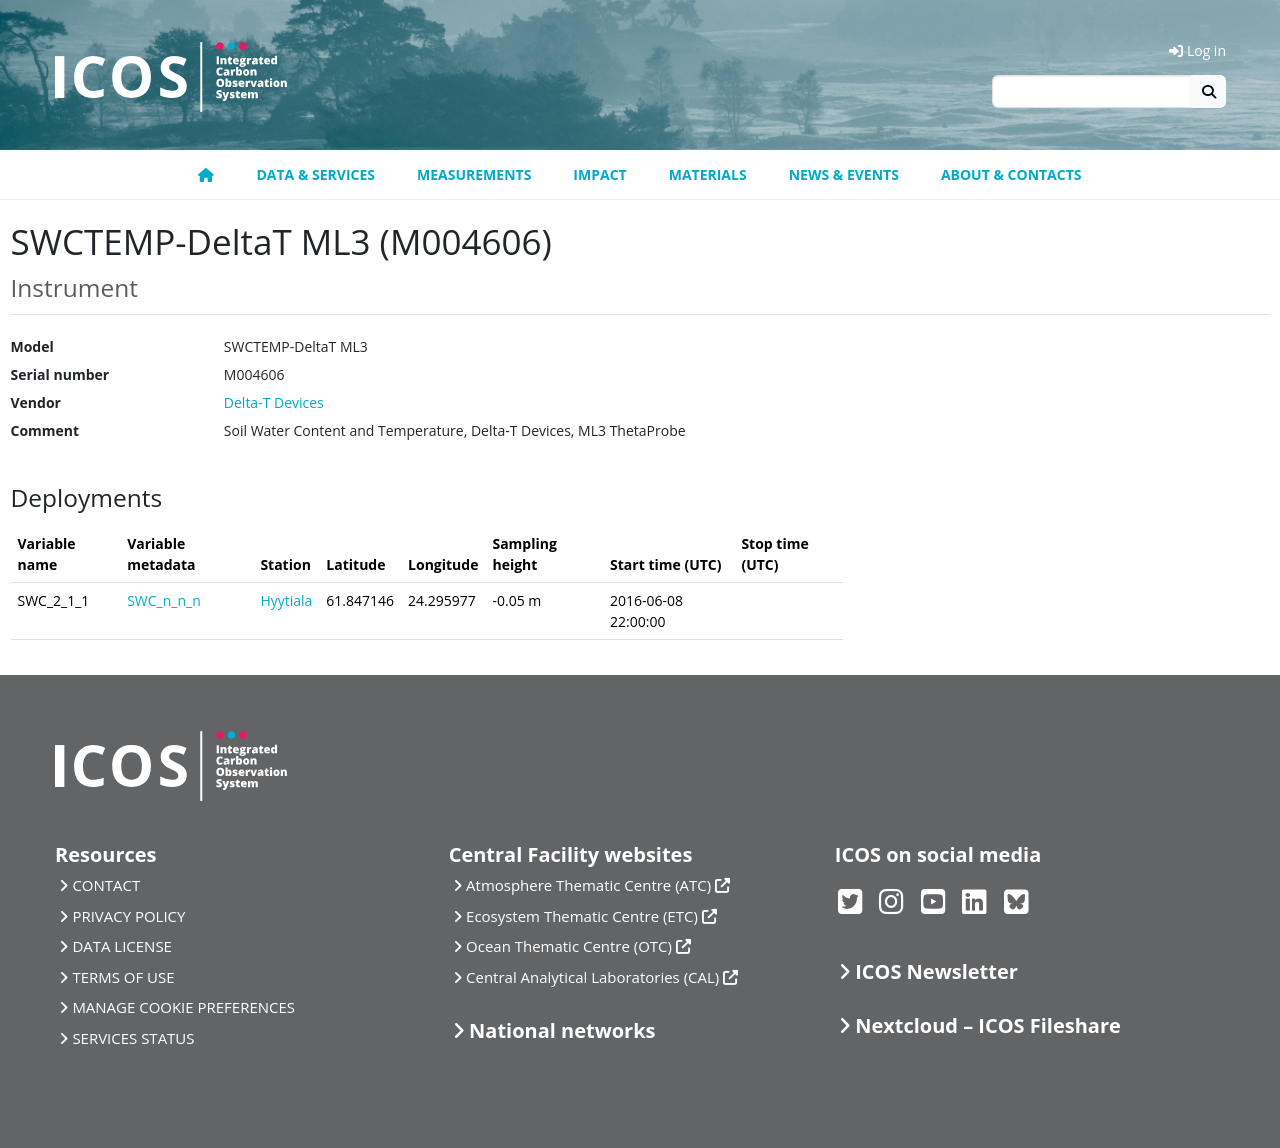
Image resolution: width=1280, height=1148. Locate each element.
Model (32, 346)
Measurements (474, 174)
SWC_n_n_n (164, 600)
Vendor (36, 402)
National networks (562, 1030)
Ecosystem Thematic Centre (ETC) (582, 916)
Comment (45, 430)
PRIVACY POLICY (128, 916)
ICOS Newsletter (936, 971)
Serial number (60, 374)
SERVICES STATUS (133, 1038)
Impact (599, 174)
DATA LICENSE (122, 946)
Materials (708, 174)
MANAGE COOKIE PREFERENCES (183, 1007)
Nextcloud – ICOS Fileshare (988, 1025)
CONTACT (106, 885)
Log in (1197, 50)
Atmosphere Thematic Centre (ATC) (588, 885)
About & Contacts (1011, 174)
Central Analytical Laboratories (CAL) (592, 977)
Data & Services (315, 174)
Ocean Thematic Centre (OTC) (569, 946)
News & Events (844, 174)
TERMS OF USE (123, 977)
